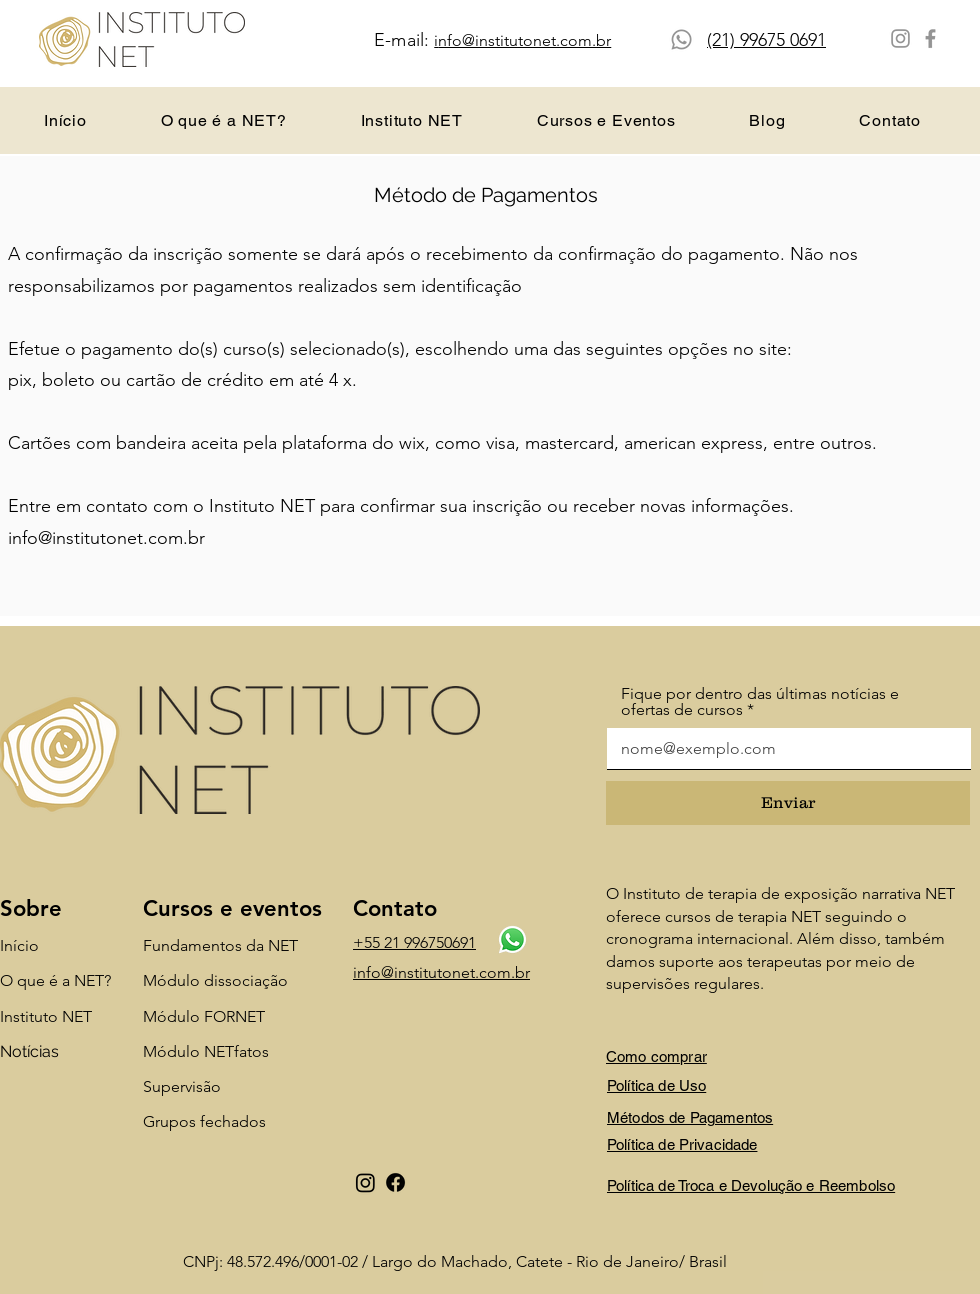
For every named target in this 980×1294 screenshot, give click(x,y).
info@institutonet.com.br (106, 538)
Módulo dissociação (215, 980)
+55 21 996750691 (414, 942)
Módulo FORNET (204, 1016)
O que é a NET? (55, 980)
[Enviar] (788, 803)
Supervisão (182, 1086)
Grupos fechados (204, 1121)
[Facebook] (930, 38)
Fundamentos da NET (220, 945)
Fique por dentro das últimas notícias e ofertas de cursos (760, 702)
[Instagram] (900, 38)
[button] (606, 120)
